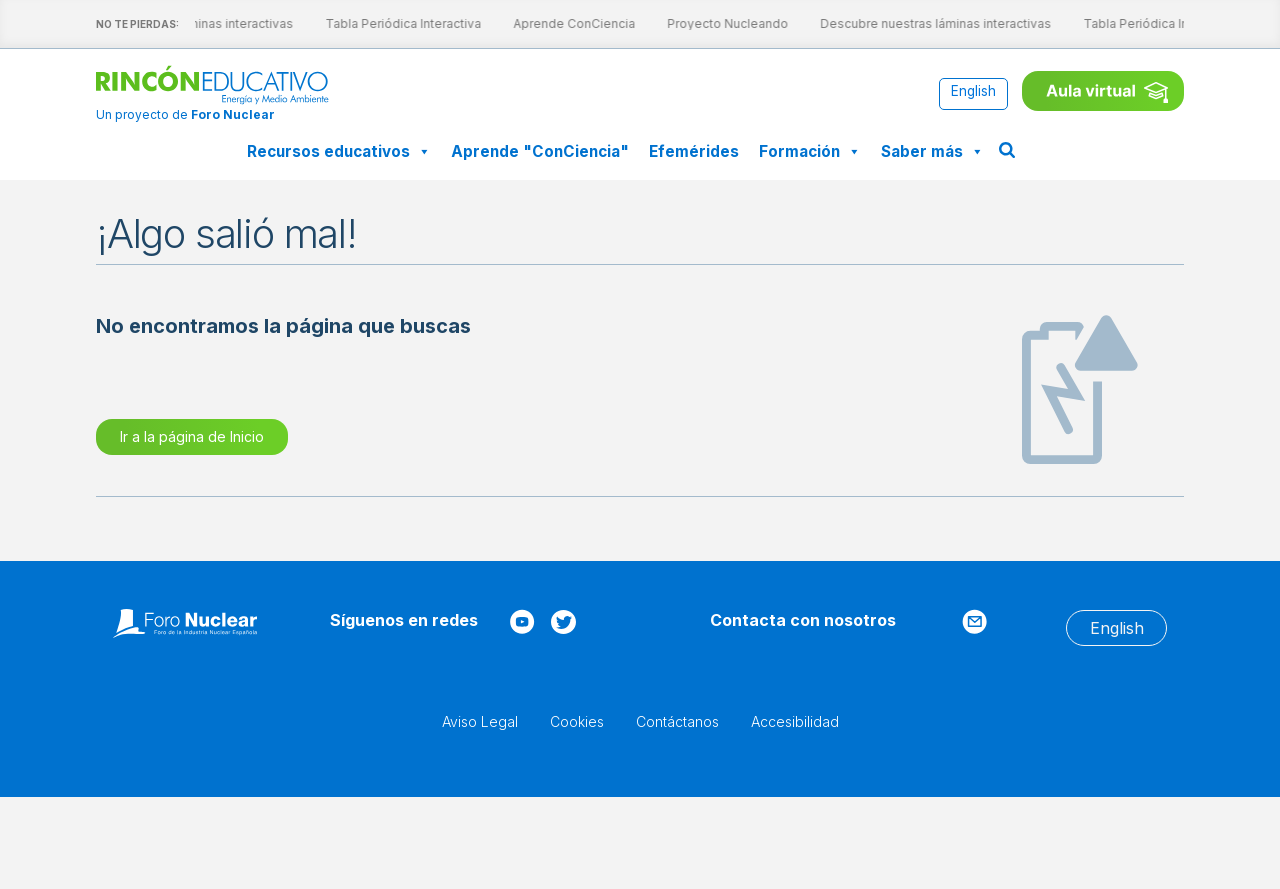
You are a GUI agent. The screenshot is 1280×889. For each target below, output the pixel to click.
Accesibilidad (795, 721)
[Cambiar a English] (973, 92)
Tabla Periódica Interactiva (387, 23)
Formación (810, 151)
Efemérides (694, 151)
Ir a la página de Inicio (192, 436)
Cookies (577, 721)
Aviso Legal (480, 721)
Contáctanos (677, 721)
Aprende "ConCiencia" (540, 151)
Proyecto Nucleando (711, 23)
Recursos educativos (339, 151)
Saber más (932, 151)
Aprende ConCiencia (558, 23)
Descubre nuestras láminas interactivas (919, 23)
